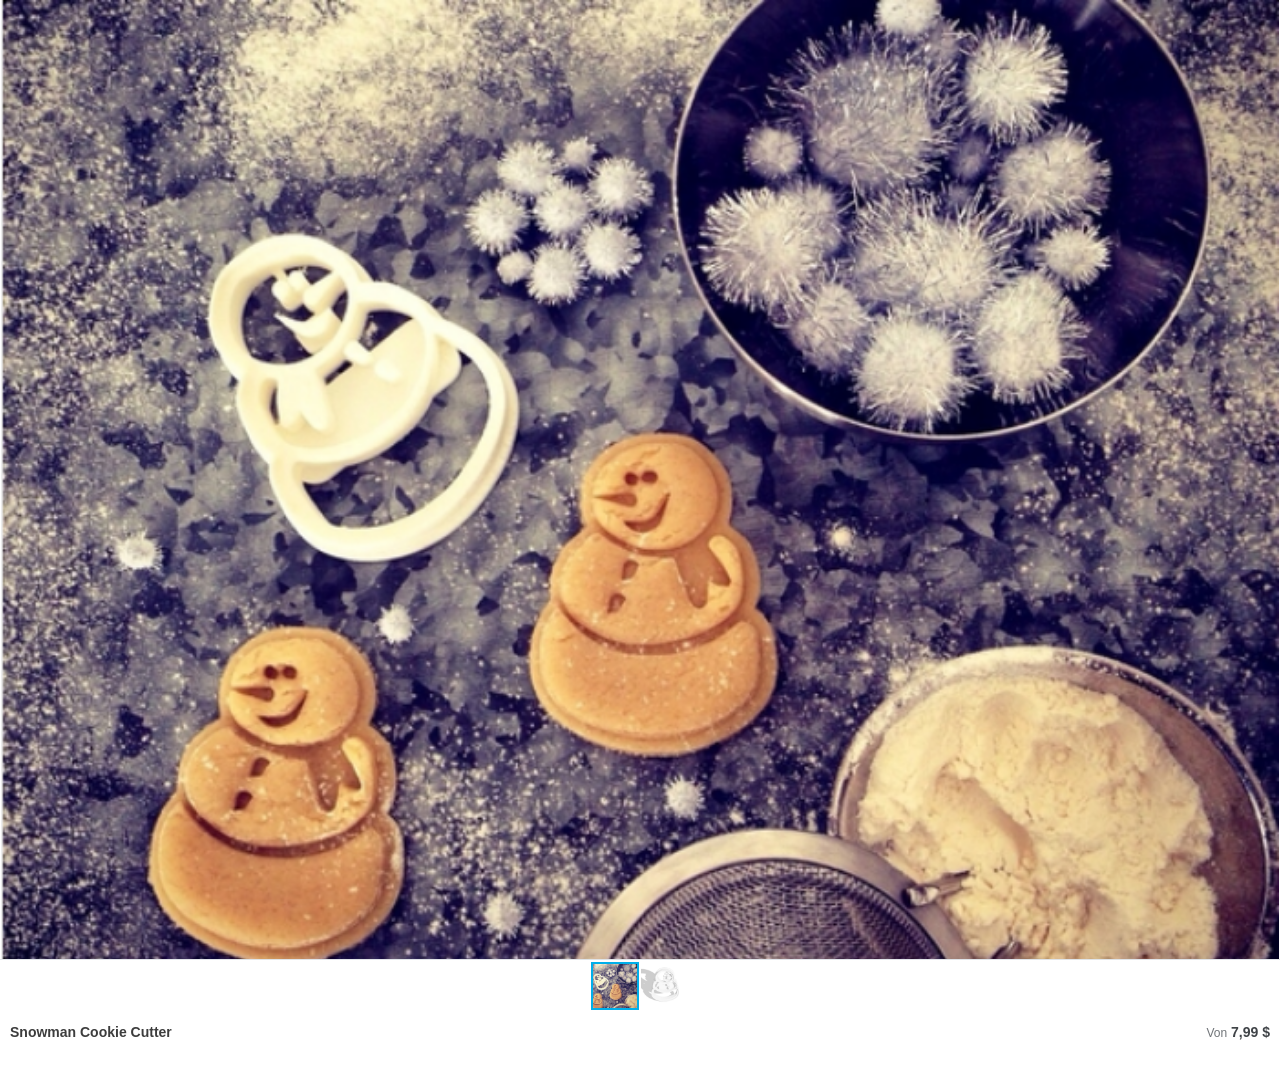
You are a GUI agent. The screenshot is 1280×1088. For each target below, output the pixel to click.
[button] (1262, 480)
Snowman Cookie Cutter (91, 1032)
